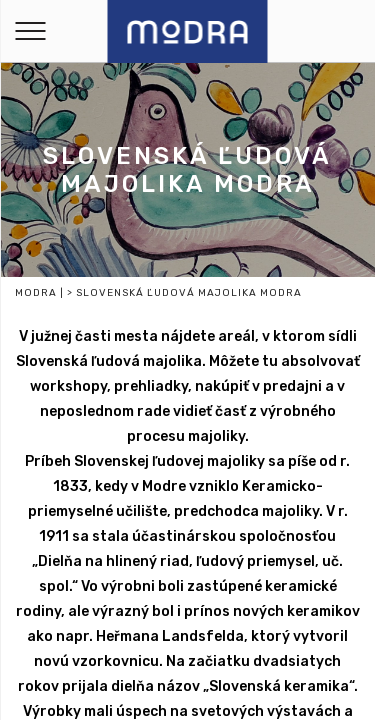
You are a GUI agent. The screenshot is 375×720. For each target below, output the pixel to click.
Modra (36, 293)
